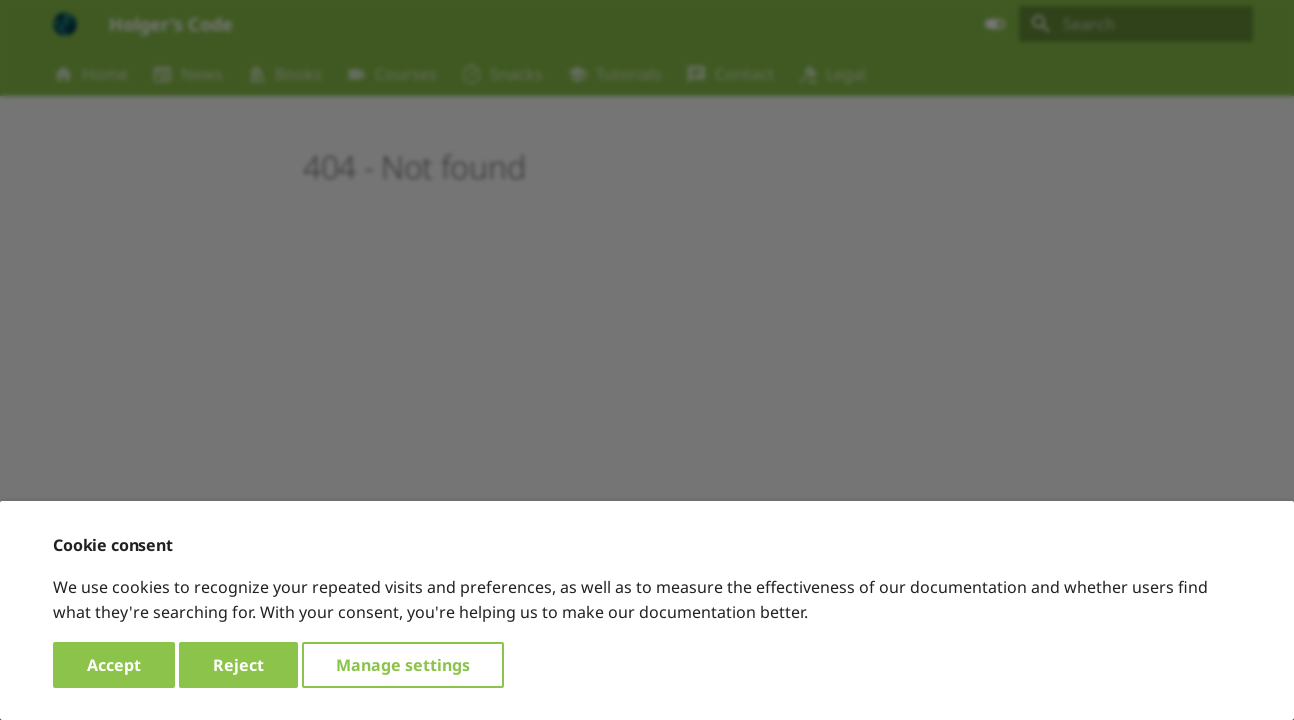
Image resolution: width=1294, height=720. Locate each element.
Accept (114, 665)
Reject (238, 665)
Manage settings (403, 665)
